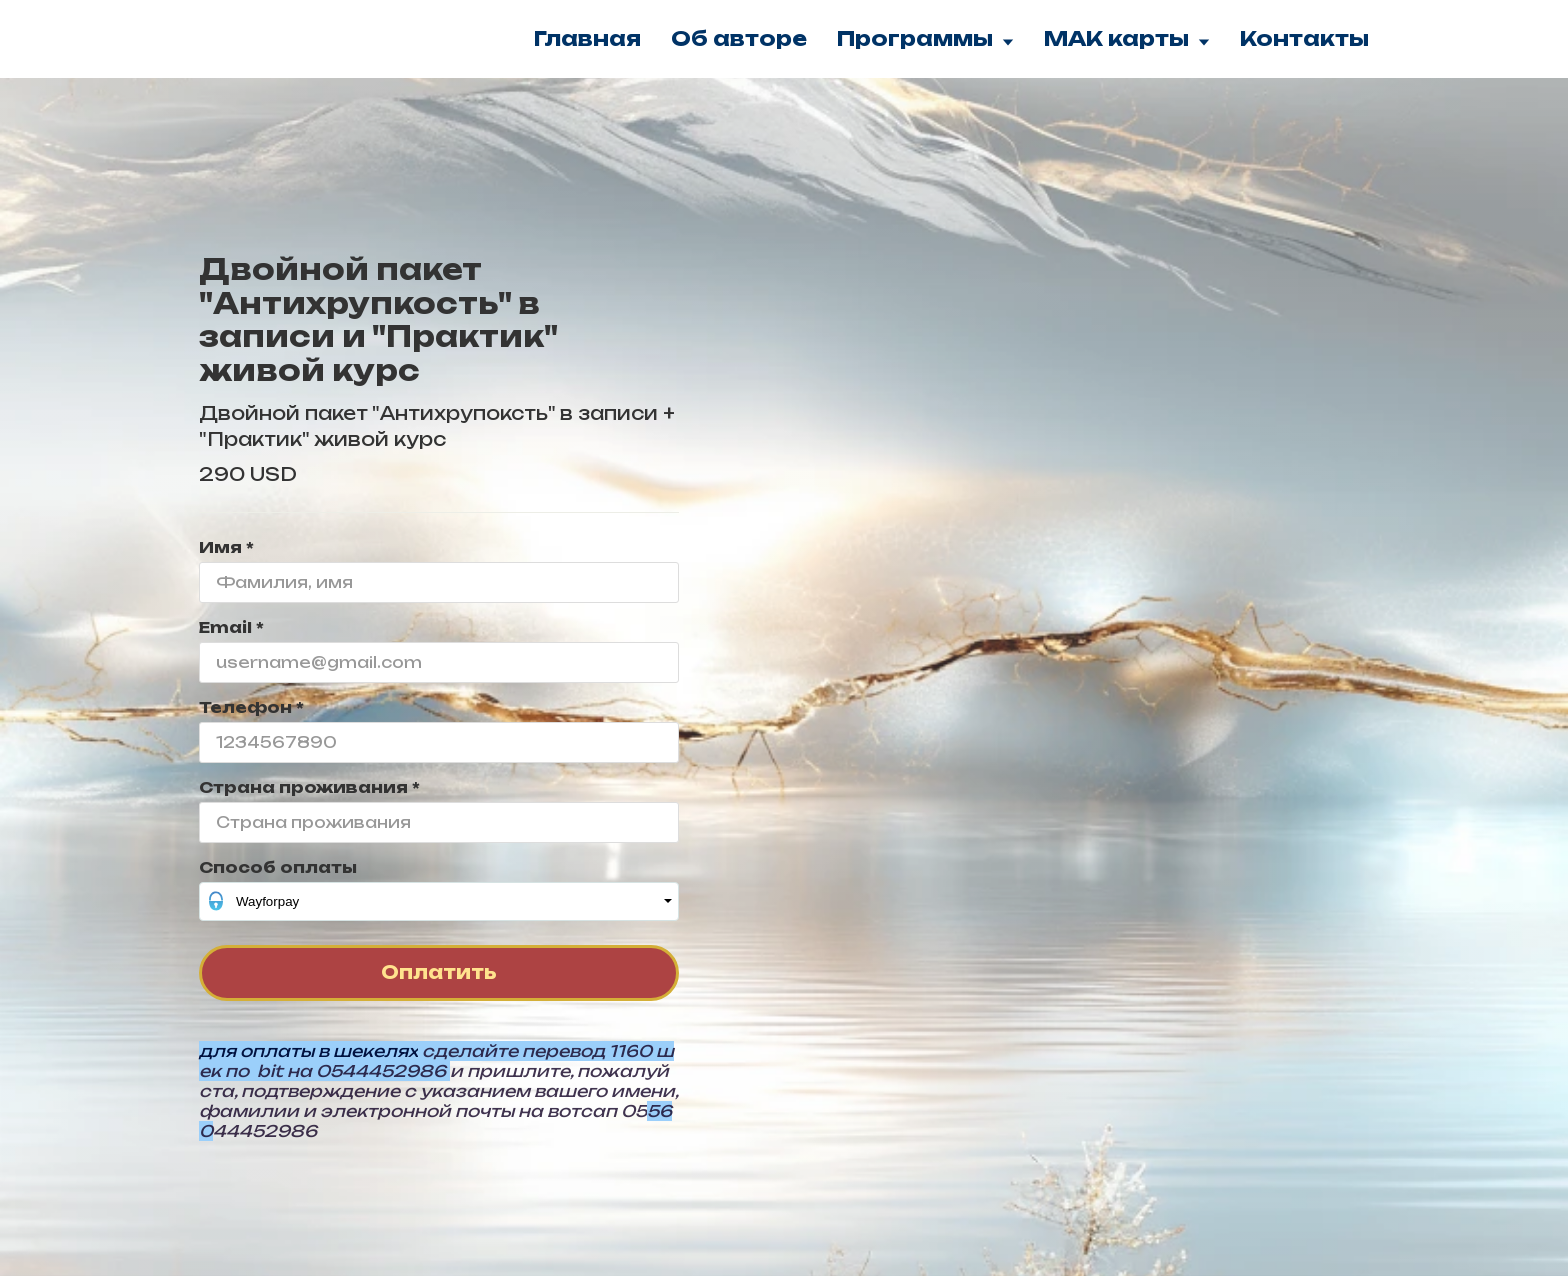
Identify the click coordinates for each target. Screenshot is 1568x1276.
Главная (587, 38)
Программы (925, 38)
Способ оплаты (278, 867)
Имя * (226, 547)
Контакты (1304, 38)
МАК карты (1127, 38)
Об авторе (739, 38)
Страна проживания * (309, 787)
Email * (231, 627)
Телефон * (251, 707)
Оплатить (439, 972)
